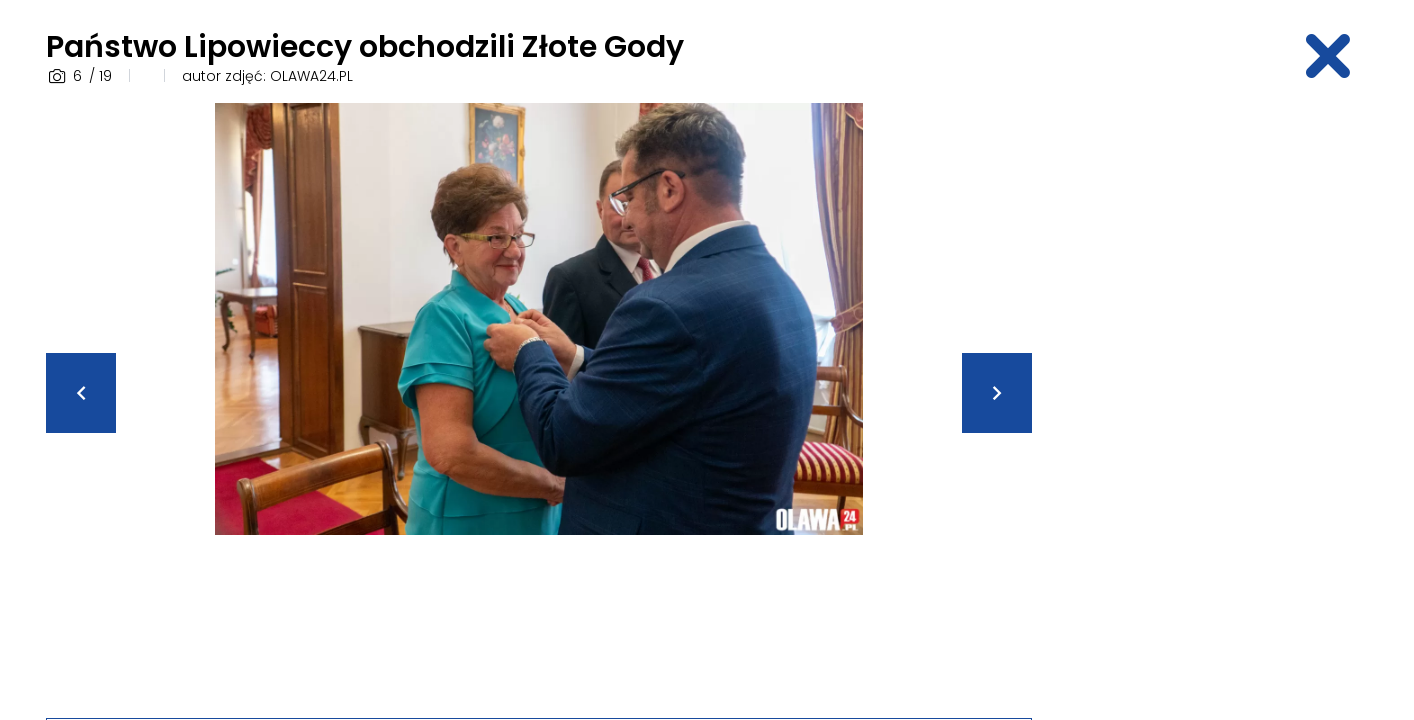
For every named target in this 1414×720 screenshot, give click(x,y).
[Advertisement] (1212, 403)
